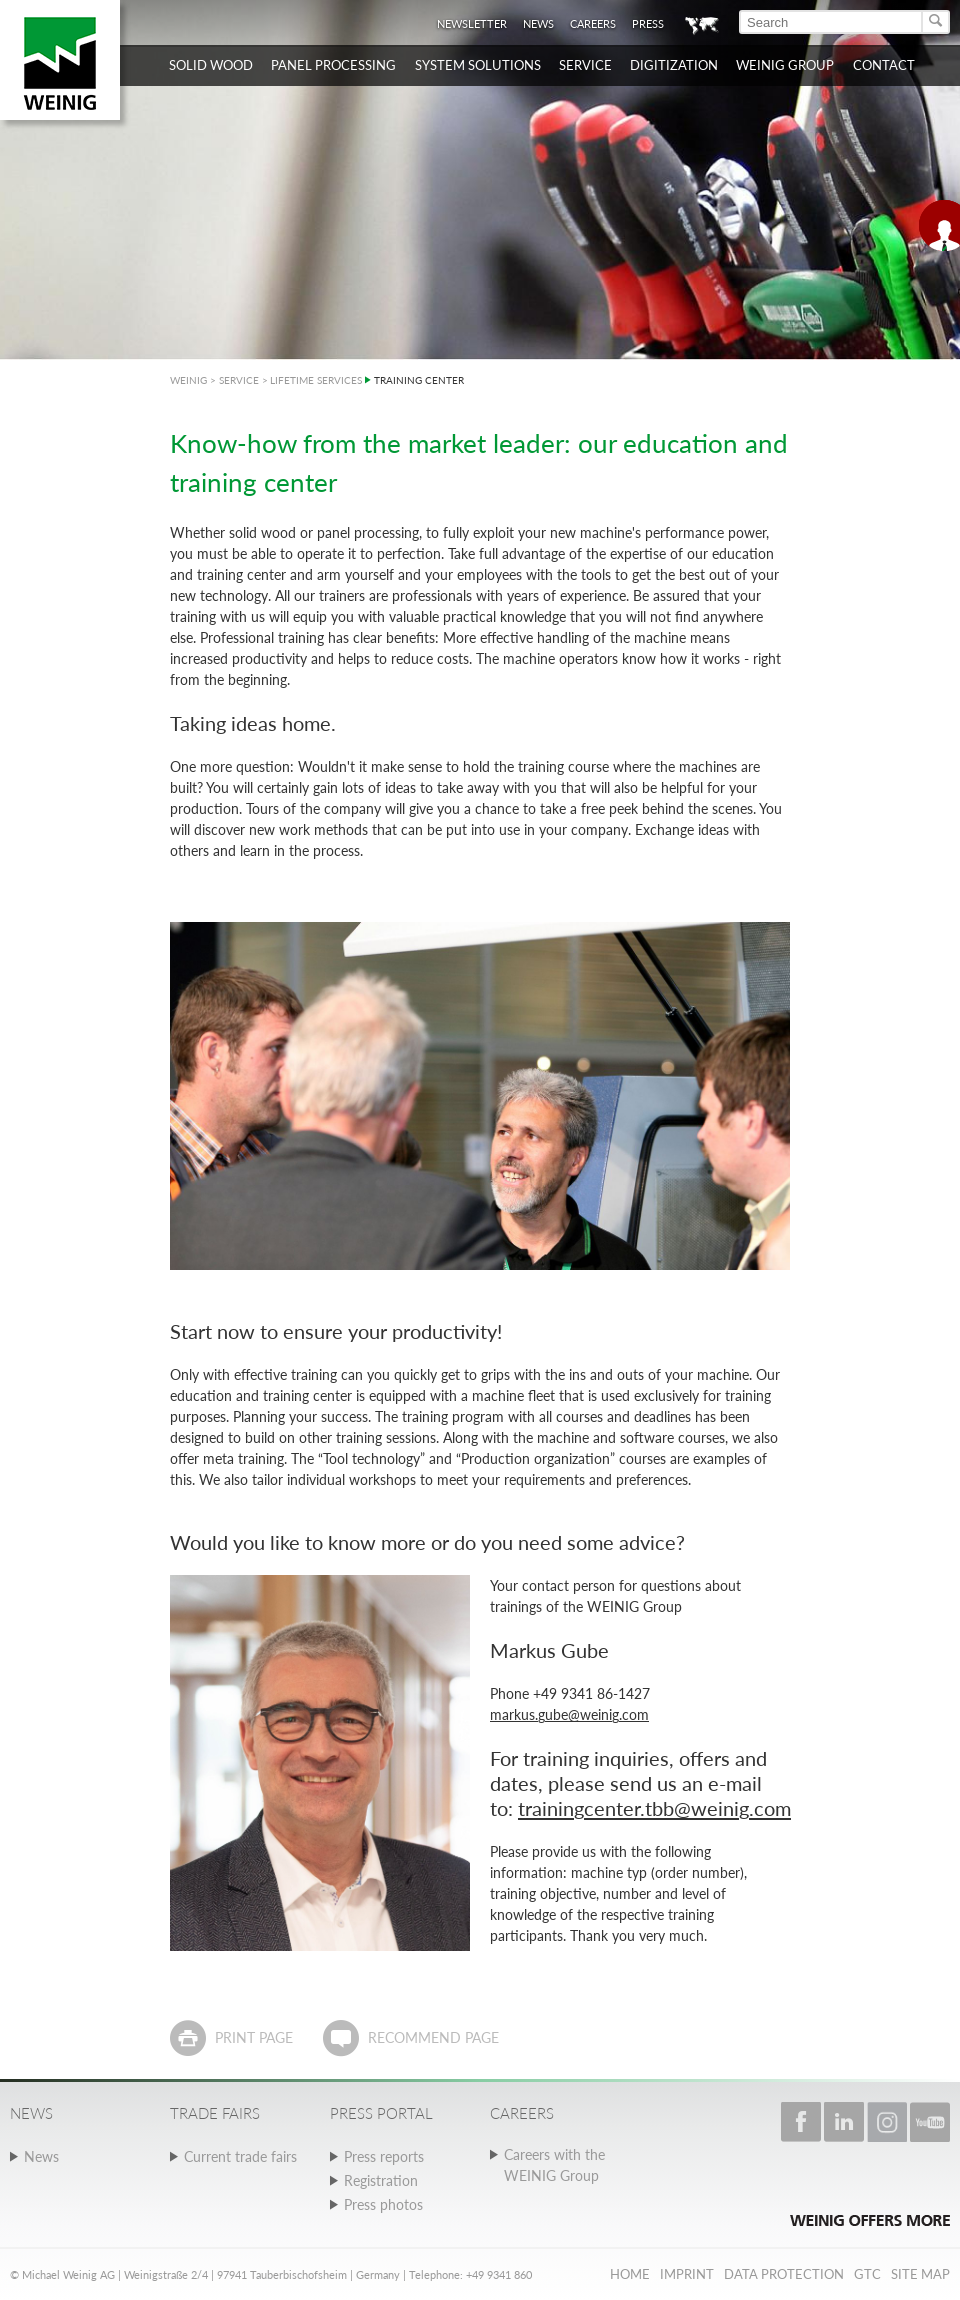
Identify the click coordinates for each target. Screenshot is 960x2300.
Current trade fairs (240, 2156)
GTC (867, 2274)
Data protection (784, 2274)
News (538, 23)
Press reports (384, 2156)
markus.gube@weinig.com (569, 1714)
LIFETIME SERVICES (316, 380)
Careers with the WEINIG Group (554, 2165)
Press (648, 23)
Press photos (383, 2204)
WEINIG (188, 380)
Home (630, 2274)
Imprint (687, 2274)
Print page (254, 2037)
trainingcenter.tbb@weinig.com (654, 1808)
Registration (381, 2180)
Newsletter (472, 23)
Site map (920, 2274)
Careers (593, 23)
